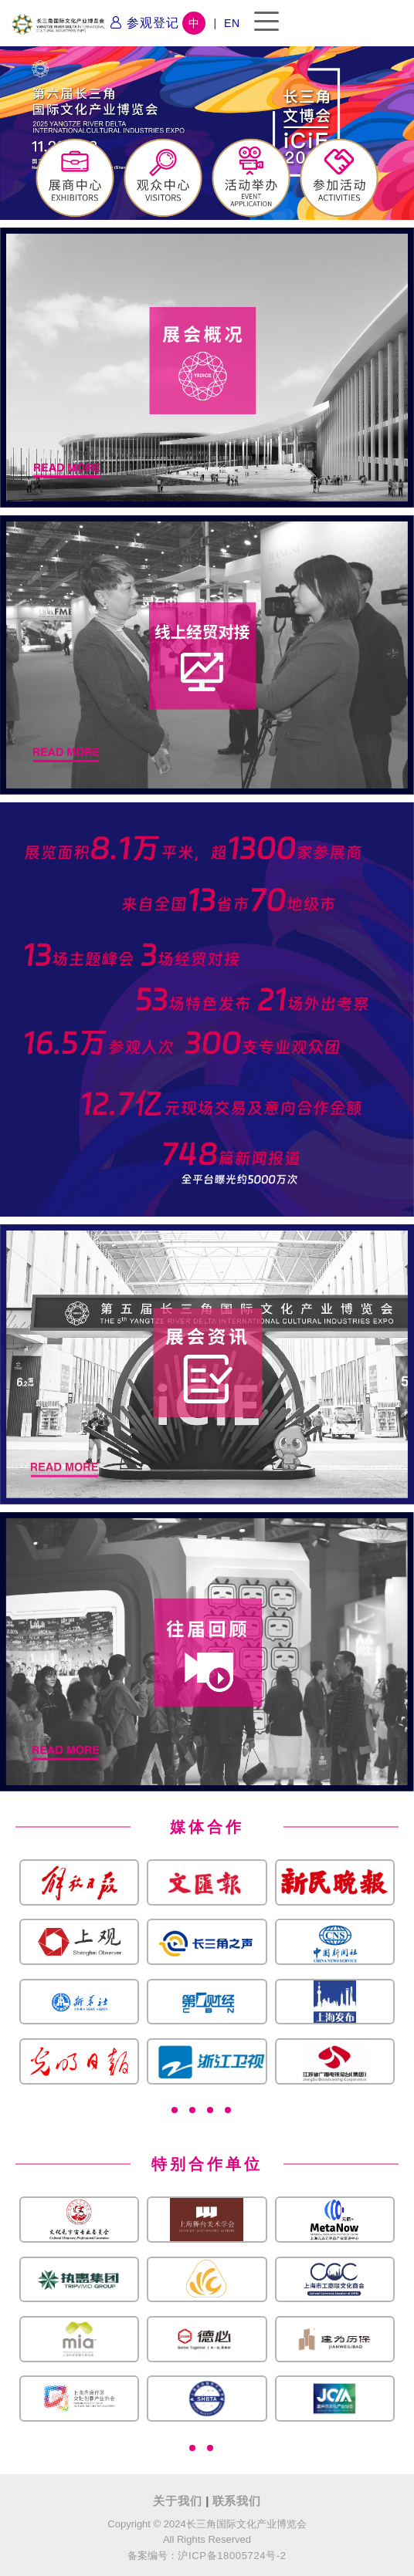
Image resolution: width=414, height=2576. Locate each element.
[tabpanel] (207, 1971)
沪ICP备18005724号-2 (232, 2555)
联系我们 (236, 2500)
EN (232, 23)
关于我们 (179, 2500)
